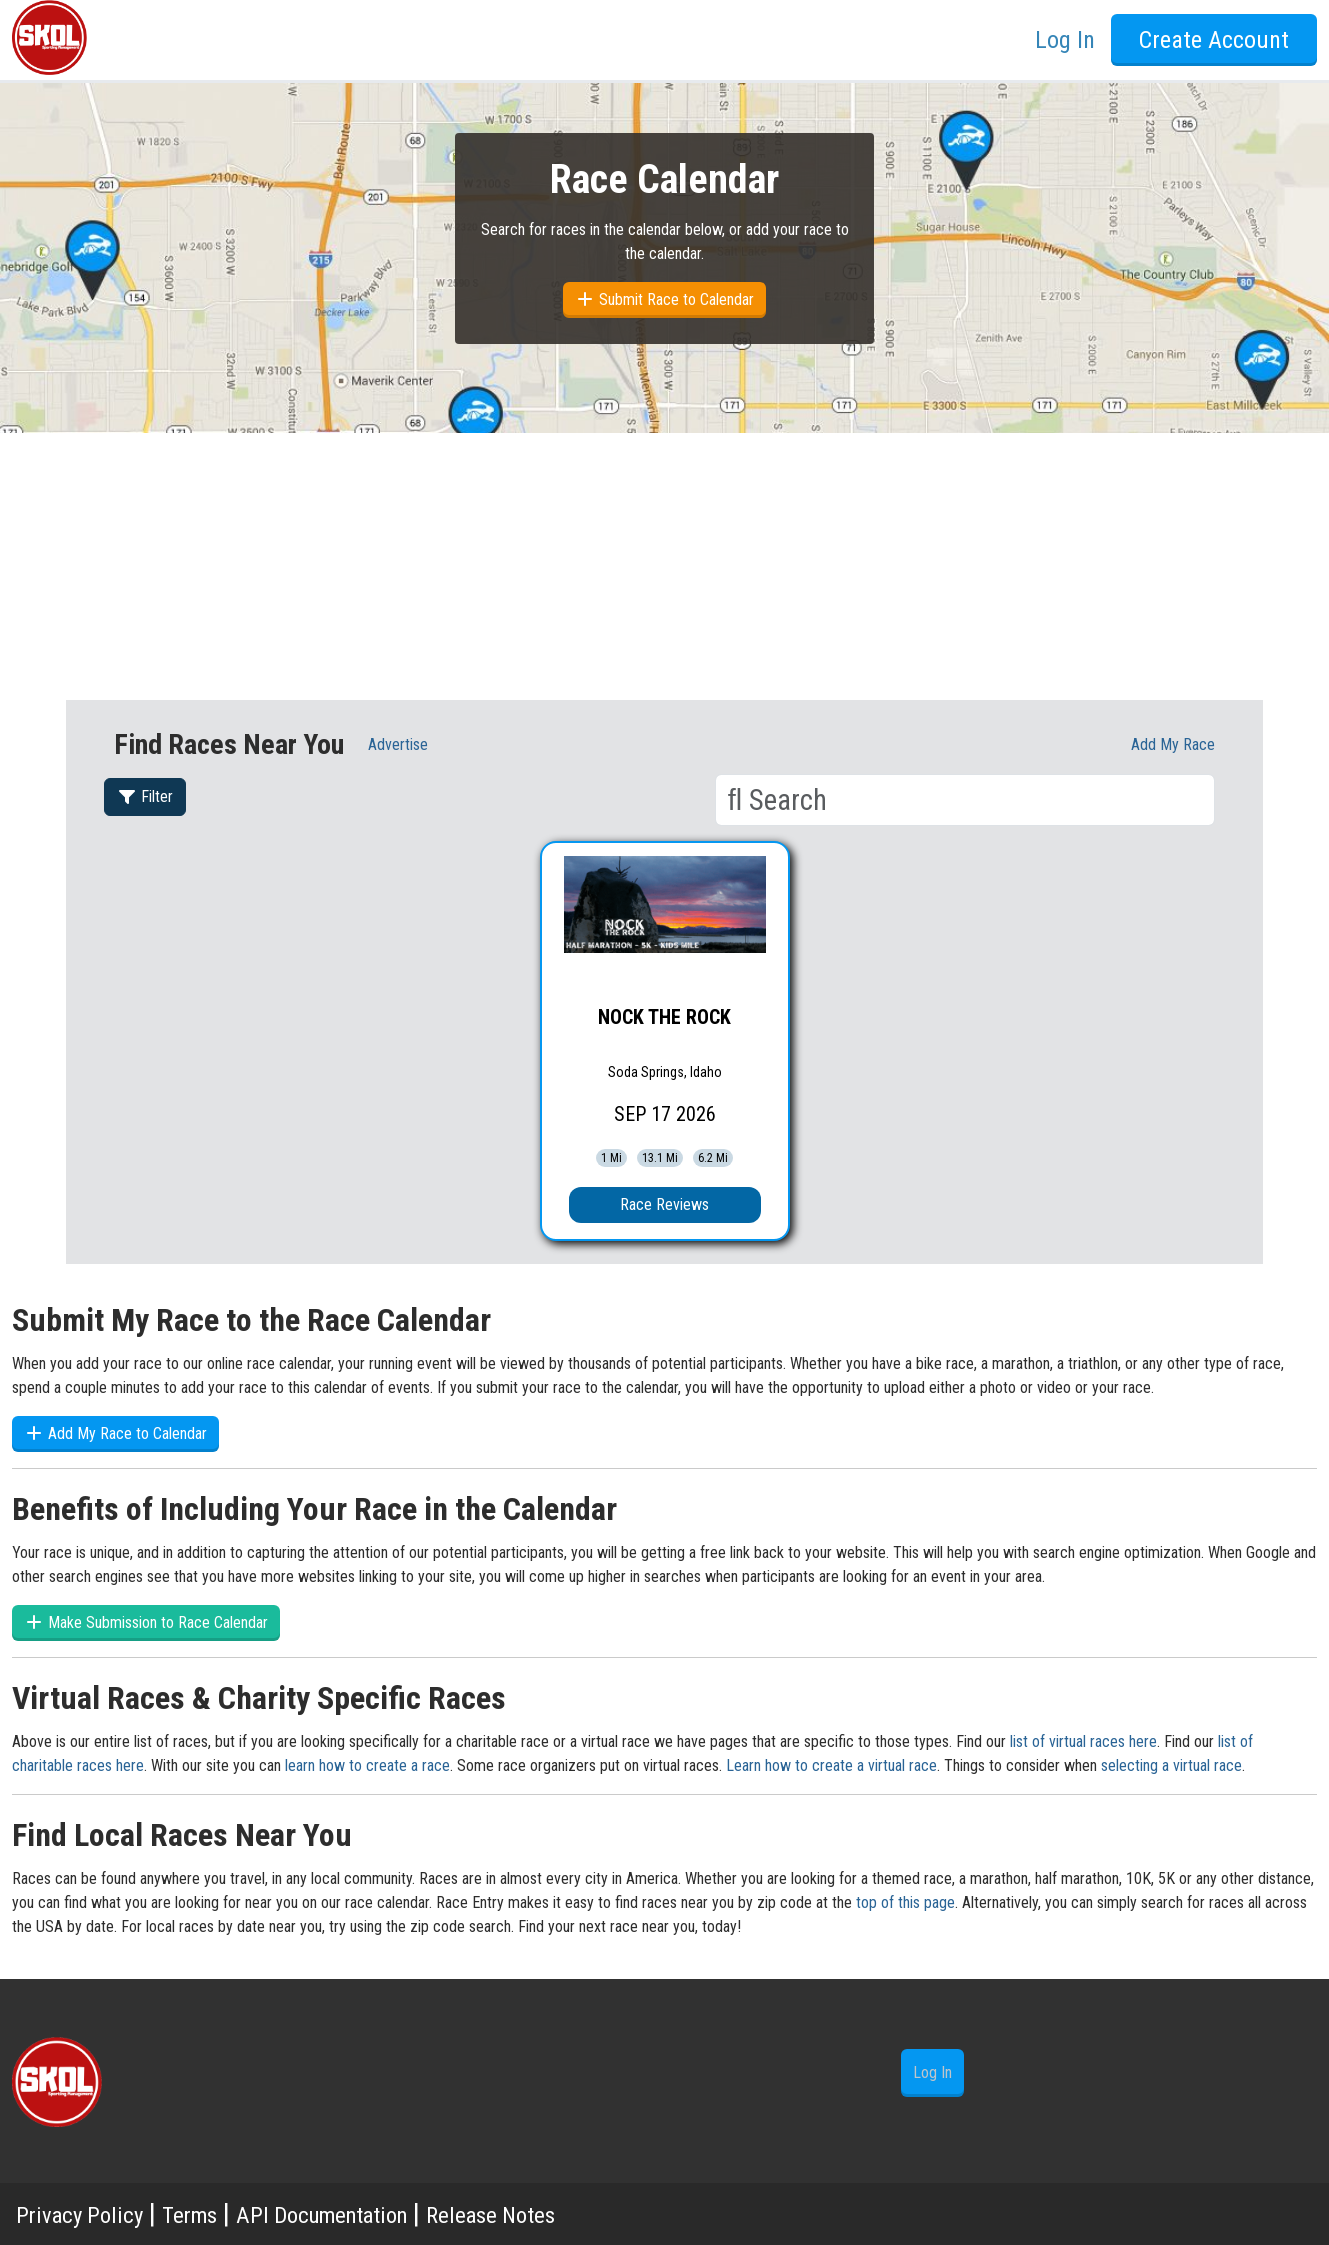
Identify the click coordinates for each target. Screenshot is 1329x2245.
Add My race (1173, 744)
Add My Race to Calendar (115, 1433)
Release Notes (585, 2213)
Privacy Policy (91, 2213)
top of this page (905, 1902)
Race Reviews (664, 1204)
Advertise (398, 744)
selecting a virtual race (1171, 1765)
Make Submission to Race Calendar (146, 1622)
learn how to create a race (367, 1765)
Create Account (1214, 40)
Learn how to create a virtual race (831, 1765)
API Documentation (380, 2213)
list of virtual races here (1083, 1741)
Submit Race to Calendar (664, 299)
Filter (145, 796)
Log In (1065, 40)
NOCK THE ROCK (664, 1017)
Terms (219, 2213)
